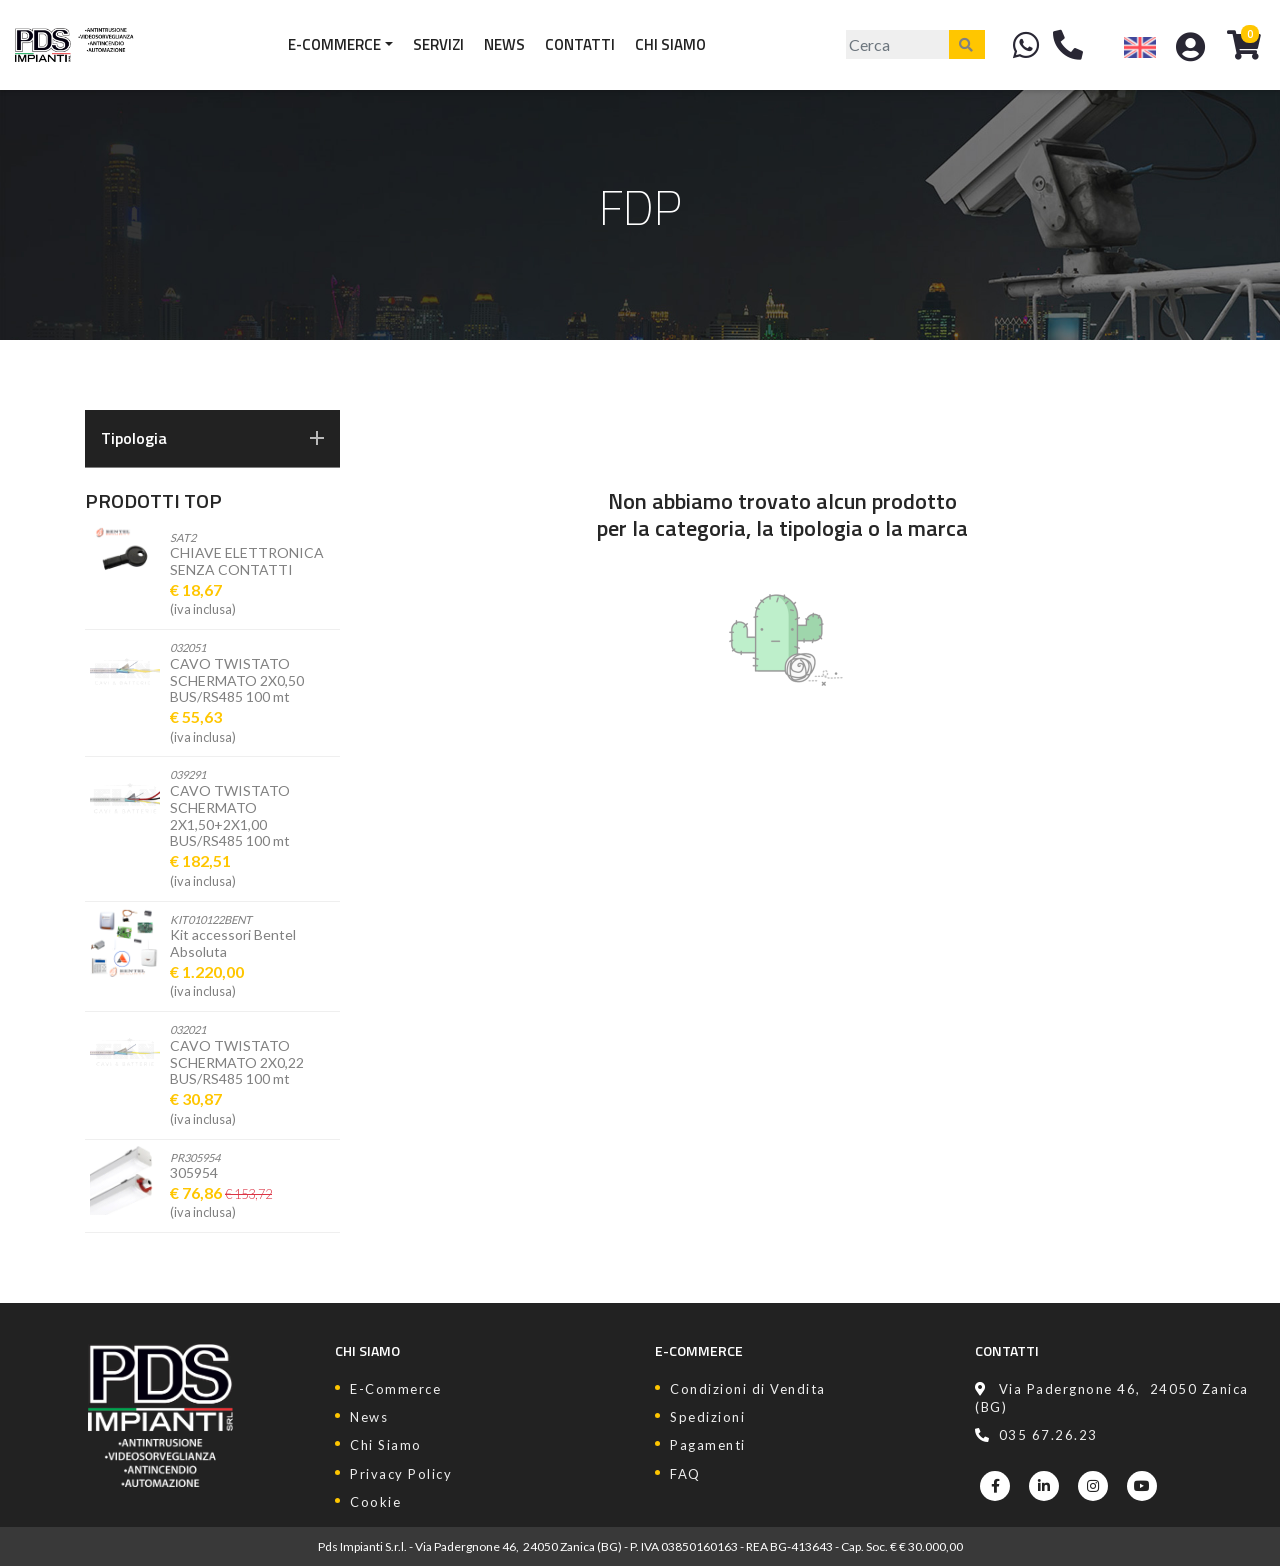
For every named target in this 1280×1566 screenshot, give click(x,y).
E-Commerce (334, 44)
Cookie (375, 1502)
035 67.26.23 (1036, 1435)
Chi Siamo (670, 44)
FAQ (685, 1474)
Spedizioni (707, 1417)
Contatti (580, 44)
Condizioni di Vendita (748, 1389)
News (504, 44)
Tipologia (212, 438)
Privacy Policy (401, 1474)
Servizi (438, 44)
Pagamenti (708, 1445)
